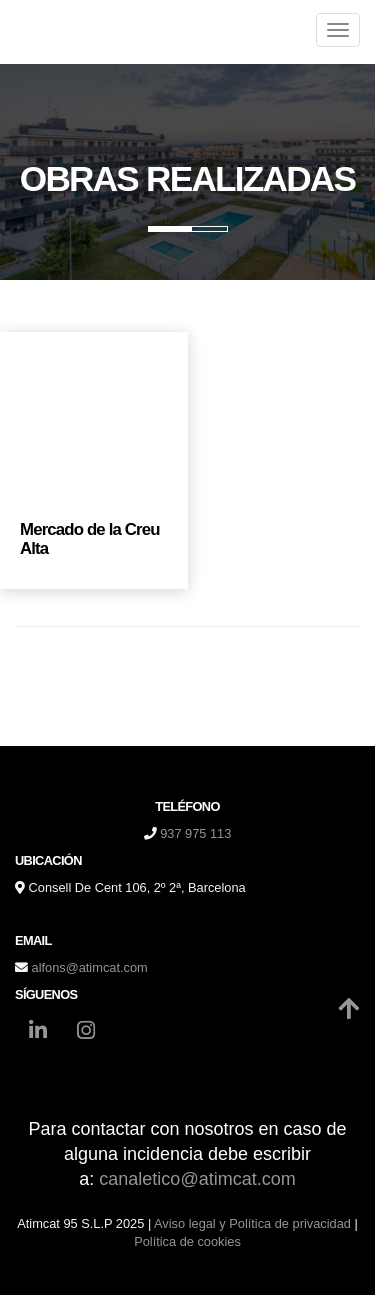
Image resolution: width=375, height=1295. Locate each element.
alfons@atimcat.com (90, 967)
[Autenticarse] (22, 1259)
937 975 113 (195, 833)
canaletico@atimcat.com (197, 1179)
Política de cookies (187, 1241)
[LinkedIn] (38, 1033)
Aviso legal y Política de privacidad (252, 1223)
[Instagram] (86, 1033)
